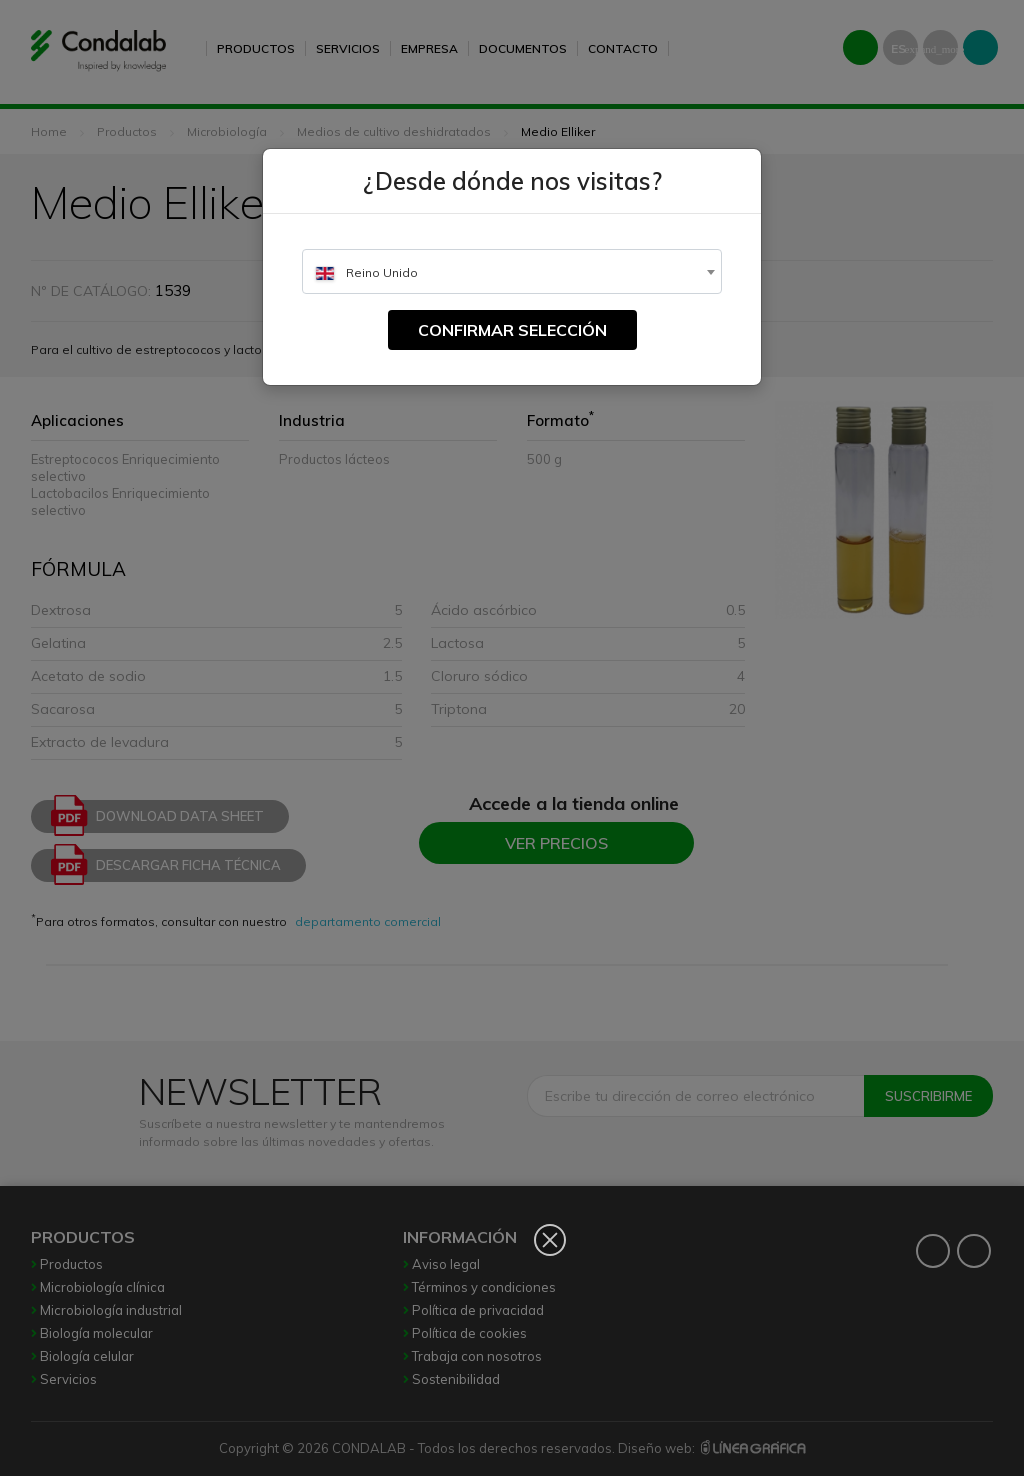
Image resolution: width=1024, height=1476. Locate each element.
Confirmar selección (512, 330)
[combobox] (512, 271)
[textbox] (512, 272)
